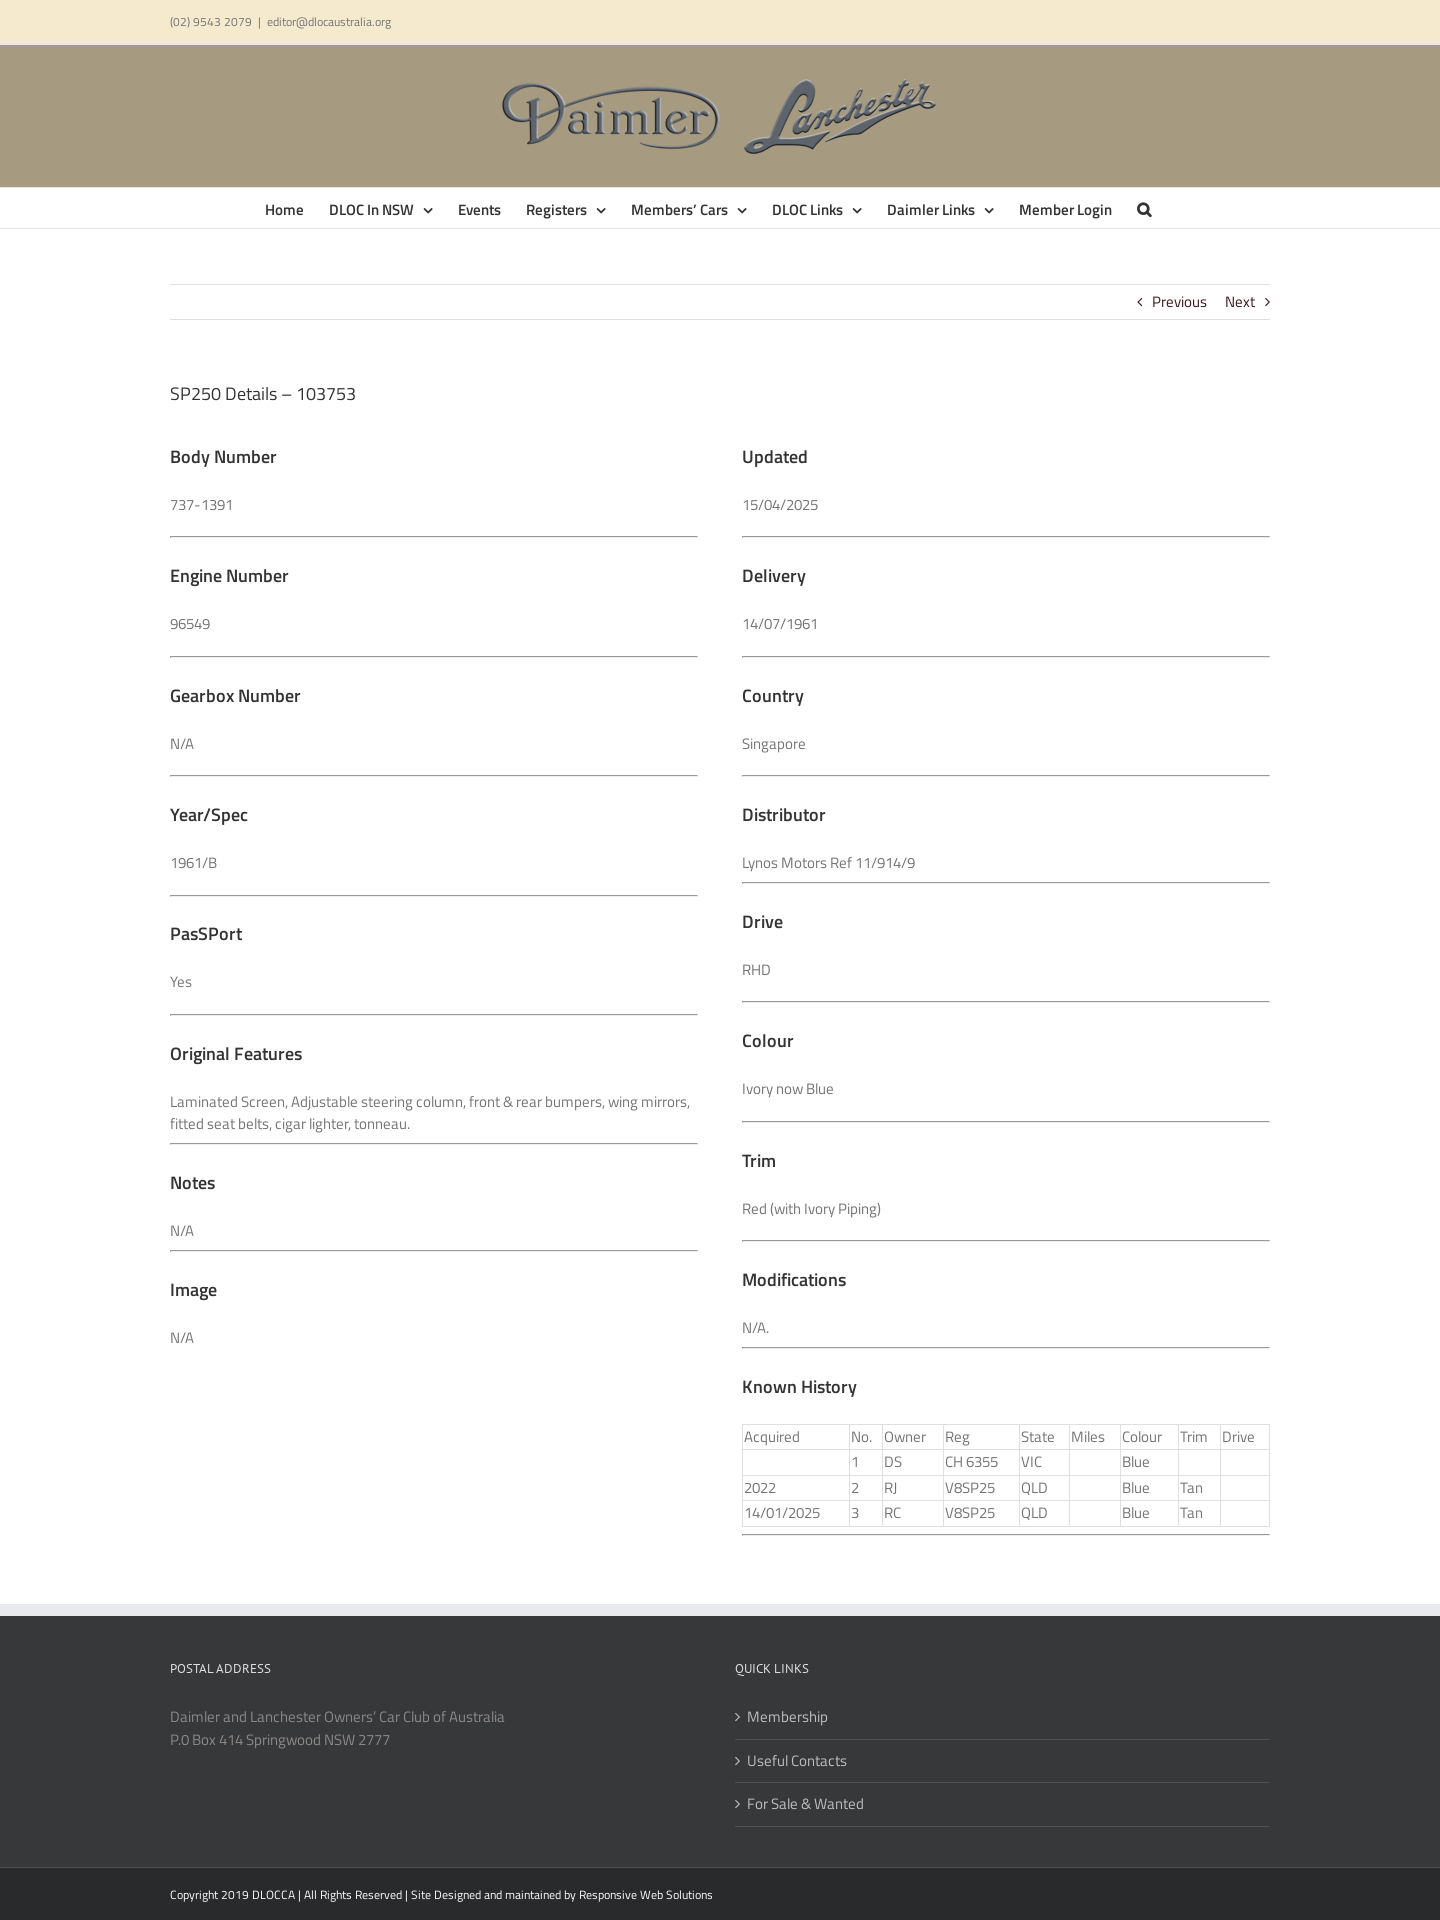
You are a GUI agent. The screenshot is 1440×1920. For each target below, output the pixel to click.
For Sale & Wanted (805, 1804)
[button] (1144, 208)
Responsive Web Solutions (646, 1894)
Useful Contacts (797, 1761)
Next (1240, 301)
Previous (1179, 301)
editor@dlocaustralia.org (329, 21)
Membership (787, 1717)
